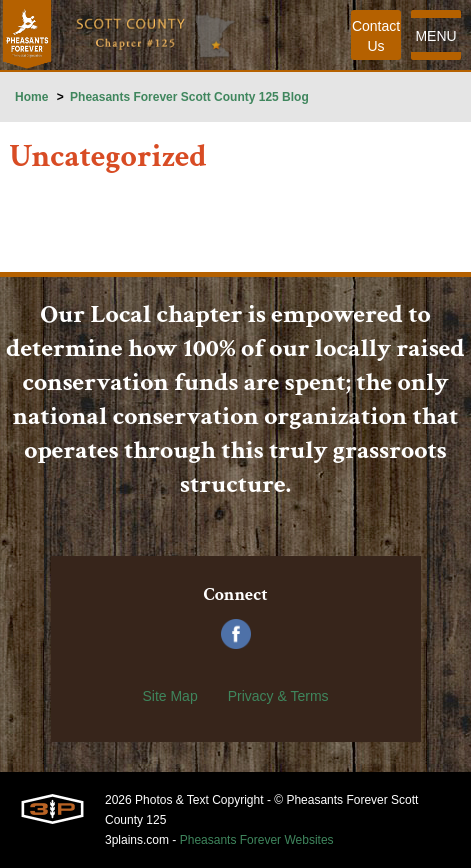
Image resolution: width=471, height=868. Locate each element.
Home (31, 97)
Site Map (169, 696)
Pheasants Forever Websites (257, 840)
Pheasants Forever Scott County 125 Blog (189, 97)
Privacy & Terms (278, 696)
